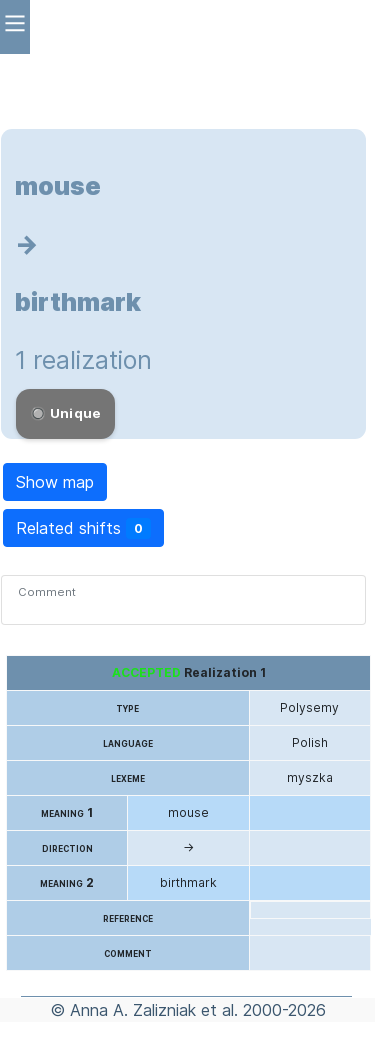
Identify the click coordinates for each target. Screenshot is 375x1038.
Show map (55, 482)
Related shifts (83, 528)
